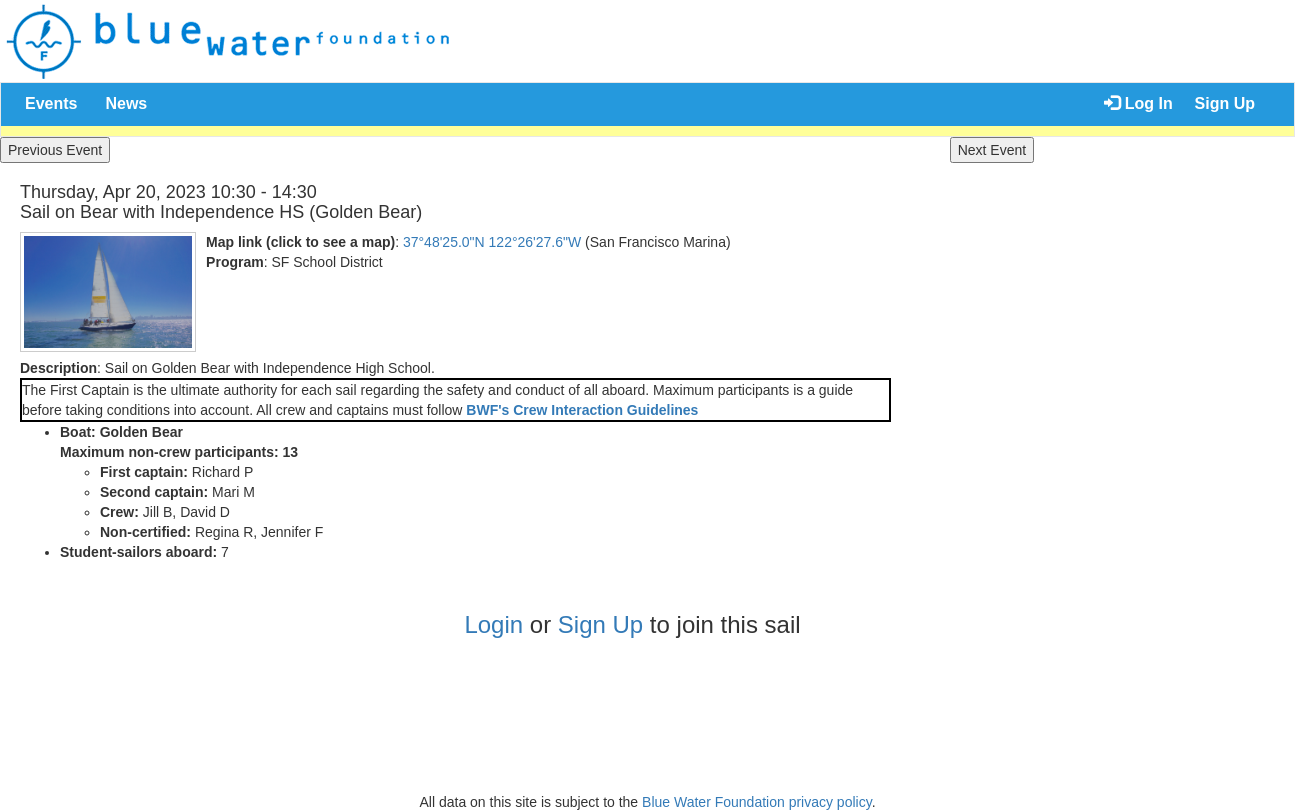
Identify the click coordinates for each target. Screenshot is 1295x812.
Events (51, 103)
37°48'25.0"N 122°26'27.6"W (492, 242)
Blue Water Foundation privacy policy (757, 802)
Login (493, 624)
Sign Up (1225, 103)
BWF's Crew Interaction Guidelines (582, 410)
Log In (1138, 103)
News (126, 103)
